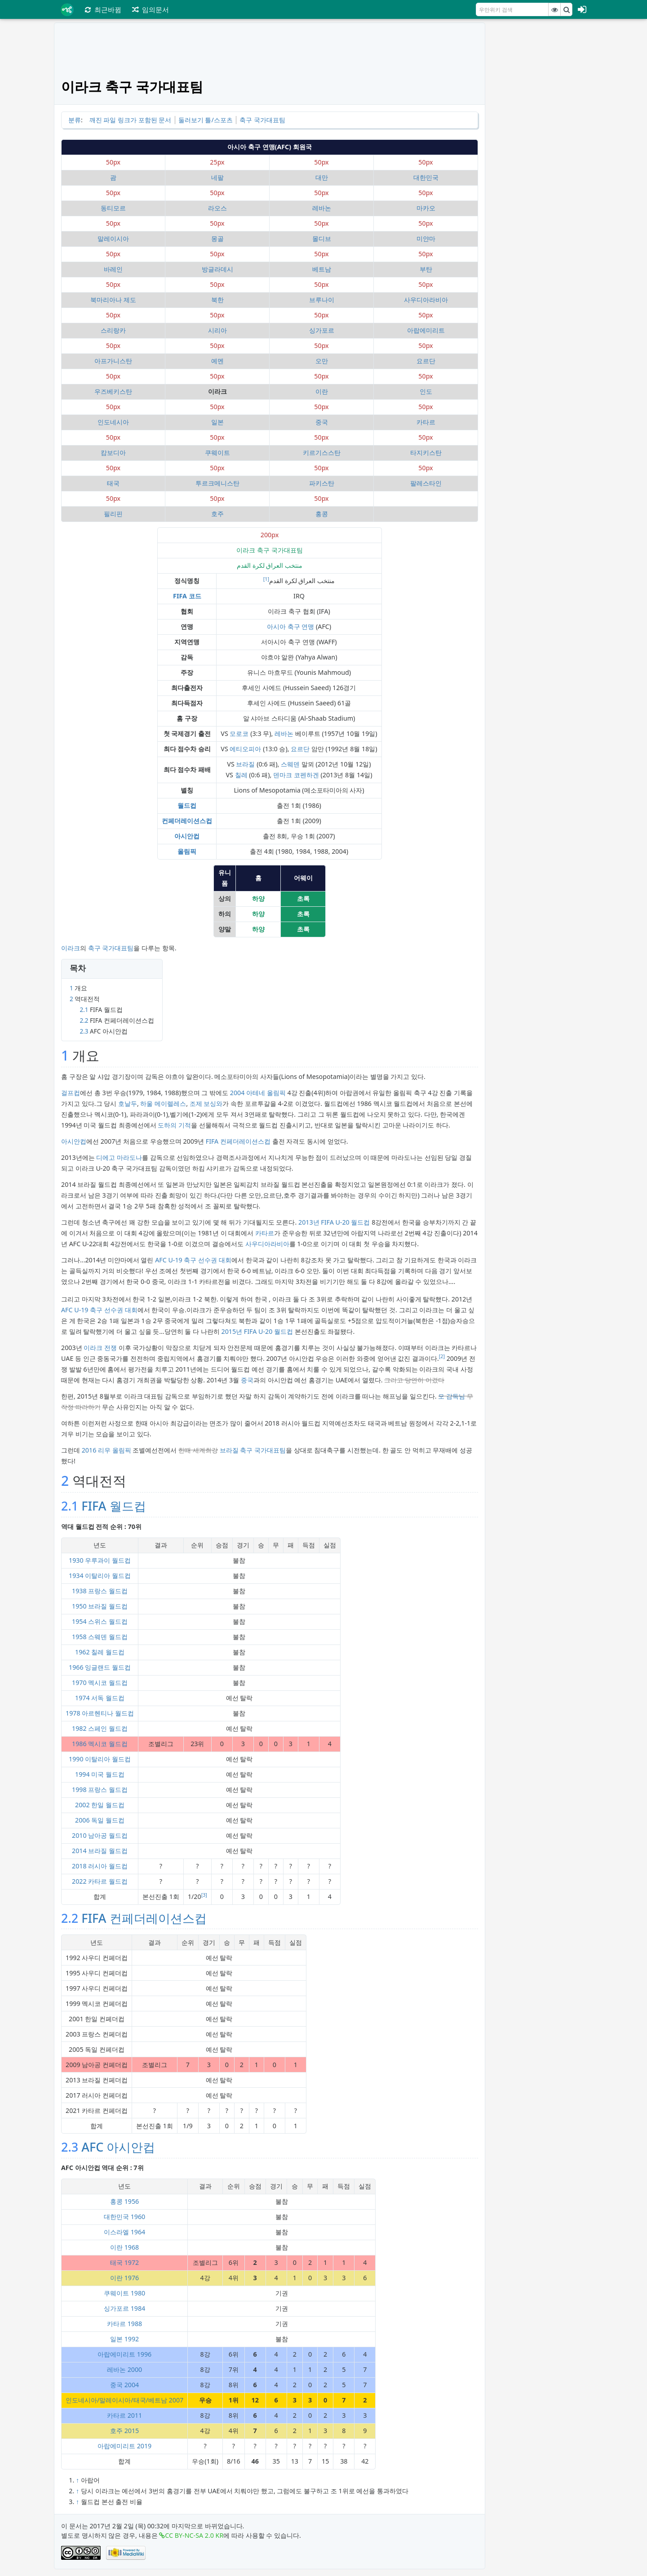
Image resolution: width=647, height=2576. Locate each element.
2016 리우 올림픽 (106, 1450)
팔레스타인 (426, 483)
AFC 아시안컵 (118, 2147)
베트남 (321, 269)
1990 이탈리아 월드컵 (100, 1759)
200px (270, 534)
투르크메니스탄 (217, 483)
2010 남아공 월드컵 (100, 1835)
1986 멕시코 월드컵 (100, 1743)
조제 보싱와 (206, 1103)
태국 (113, 483)
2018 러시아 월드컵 (100, 1866)
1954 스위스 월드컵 (100, 1621)
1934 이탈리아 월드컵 (100, 1575)
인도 (426, 391)
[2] (442, 1356)
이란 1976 (124, 2277)
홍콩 (321, 513)
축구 (94, 948)
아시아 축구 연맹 (290, 626)
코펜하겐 (306, 775)
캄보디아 (113, 452)
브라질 (245, 764)
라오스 (217, 208)
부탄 (426, 269)
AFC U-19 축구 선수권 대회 (193, 1260)
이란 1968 (124, 2247)
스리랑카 (113, 330)
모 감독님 (451, 1396)
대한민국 (426, 177)
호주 (217, 513)
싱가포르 (321, 330)
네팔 (217, 177)
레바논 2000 (124, 2369)
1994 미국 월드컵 (99, 1774)
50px (113, 162)
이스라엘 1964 (124, 2232)
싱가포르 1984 (124, 2308)
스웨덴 (290, 764)
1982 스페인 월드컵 (100, 1728)
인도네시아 (113, 422)
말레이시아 (113, 238)
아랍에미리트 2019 (124, 2446)
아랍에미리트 (426, 330)
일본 (217, 422)
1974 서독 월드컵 (99, 1698)
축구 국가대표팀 (262, 120)
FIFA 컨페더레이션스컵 (238, 1141)
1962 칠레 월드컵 (99, 1652)
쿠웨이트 (217, 452)
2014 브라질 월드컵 (100, 1850)
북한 (217, 299)
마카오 (426, 208)
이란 (321, 391)
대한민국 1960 (124, 2216)
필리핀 (113, 513)
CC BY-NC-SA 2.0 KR (194, 2535)
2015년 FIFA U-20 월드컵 (257, 1331)
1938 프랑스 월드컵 (100, 1591)
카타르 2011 (124, 2415)
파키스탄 (321, 483)
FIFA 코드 (187, 596)
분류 (74, 120)
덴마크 (282, 775)
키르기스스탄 (322, 452)
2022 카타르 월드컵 (100, 1881)
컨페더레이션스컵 (187, 820)
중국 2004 (124, 2384)
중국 (321, 422)
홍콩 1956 (124, 2201)
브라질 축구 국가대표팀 (253, 1450)
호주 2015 (124, 2430)
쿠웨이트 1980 (124, 2293)
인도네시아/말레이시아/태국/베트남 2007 (124, 2400)
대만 (321, 177)
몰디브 (321, 238)
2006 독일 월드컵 (99, 1820)
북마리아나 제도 (113, 299)
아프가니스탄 (113, 361)
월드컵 (186, 805)
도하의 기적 (174, 1125)
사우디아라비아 (426, 299)
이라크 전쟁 (100, 1347)
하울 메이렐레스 (163, 1103)
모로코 (239, 733)
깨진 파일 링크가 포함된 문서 (130, 120)
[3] (204, 1895)
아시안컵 (186, 836)
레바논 (321, 208)
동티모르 (113, 208)
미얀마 (426, 238)
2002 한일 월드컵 (99, 1805)
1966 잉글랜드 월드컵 (100, 1667)
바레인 (113, 269)
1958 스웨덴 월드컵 (100, 1636)
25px (217, 162)
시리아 (217, 330)
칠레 (241, 775)
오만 (321, 361)
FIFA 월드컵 (113, 1505)
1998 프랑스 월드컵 (100, 1789)
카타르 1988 (124, 2323)
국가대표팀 (117, 948)
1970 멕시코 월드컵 (100, 1682)
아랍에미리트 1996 (124, 2354)
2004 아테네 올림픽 (258, 1092)
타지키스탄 (426, 452)
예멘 (217, 361)
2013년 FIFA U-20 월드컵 (334, 1222)
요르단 (426, 361)
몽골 (217, 238)
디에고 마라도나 (119, 1157)
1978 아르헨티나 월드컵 (100, 1713)
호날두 (127, 1103)
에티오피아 (245, 748)
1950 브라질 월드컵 (100, 1606)
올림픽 (186, 851)
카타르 (426, 422)
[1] (266, 579)
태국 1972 (124, 2262)
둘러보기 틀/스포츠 (205, 120)
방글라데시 (217, 269)
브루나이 (321, 299)
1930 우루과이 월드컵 (100, 1560)
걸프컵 (70, 1092)
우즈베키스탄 (113, 391)
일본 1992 (124, 2339)
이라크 (70, 948)
